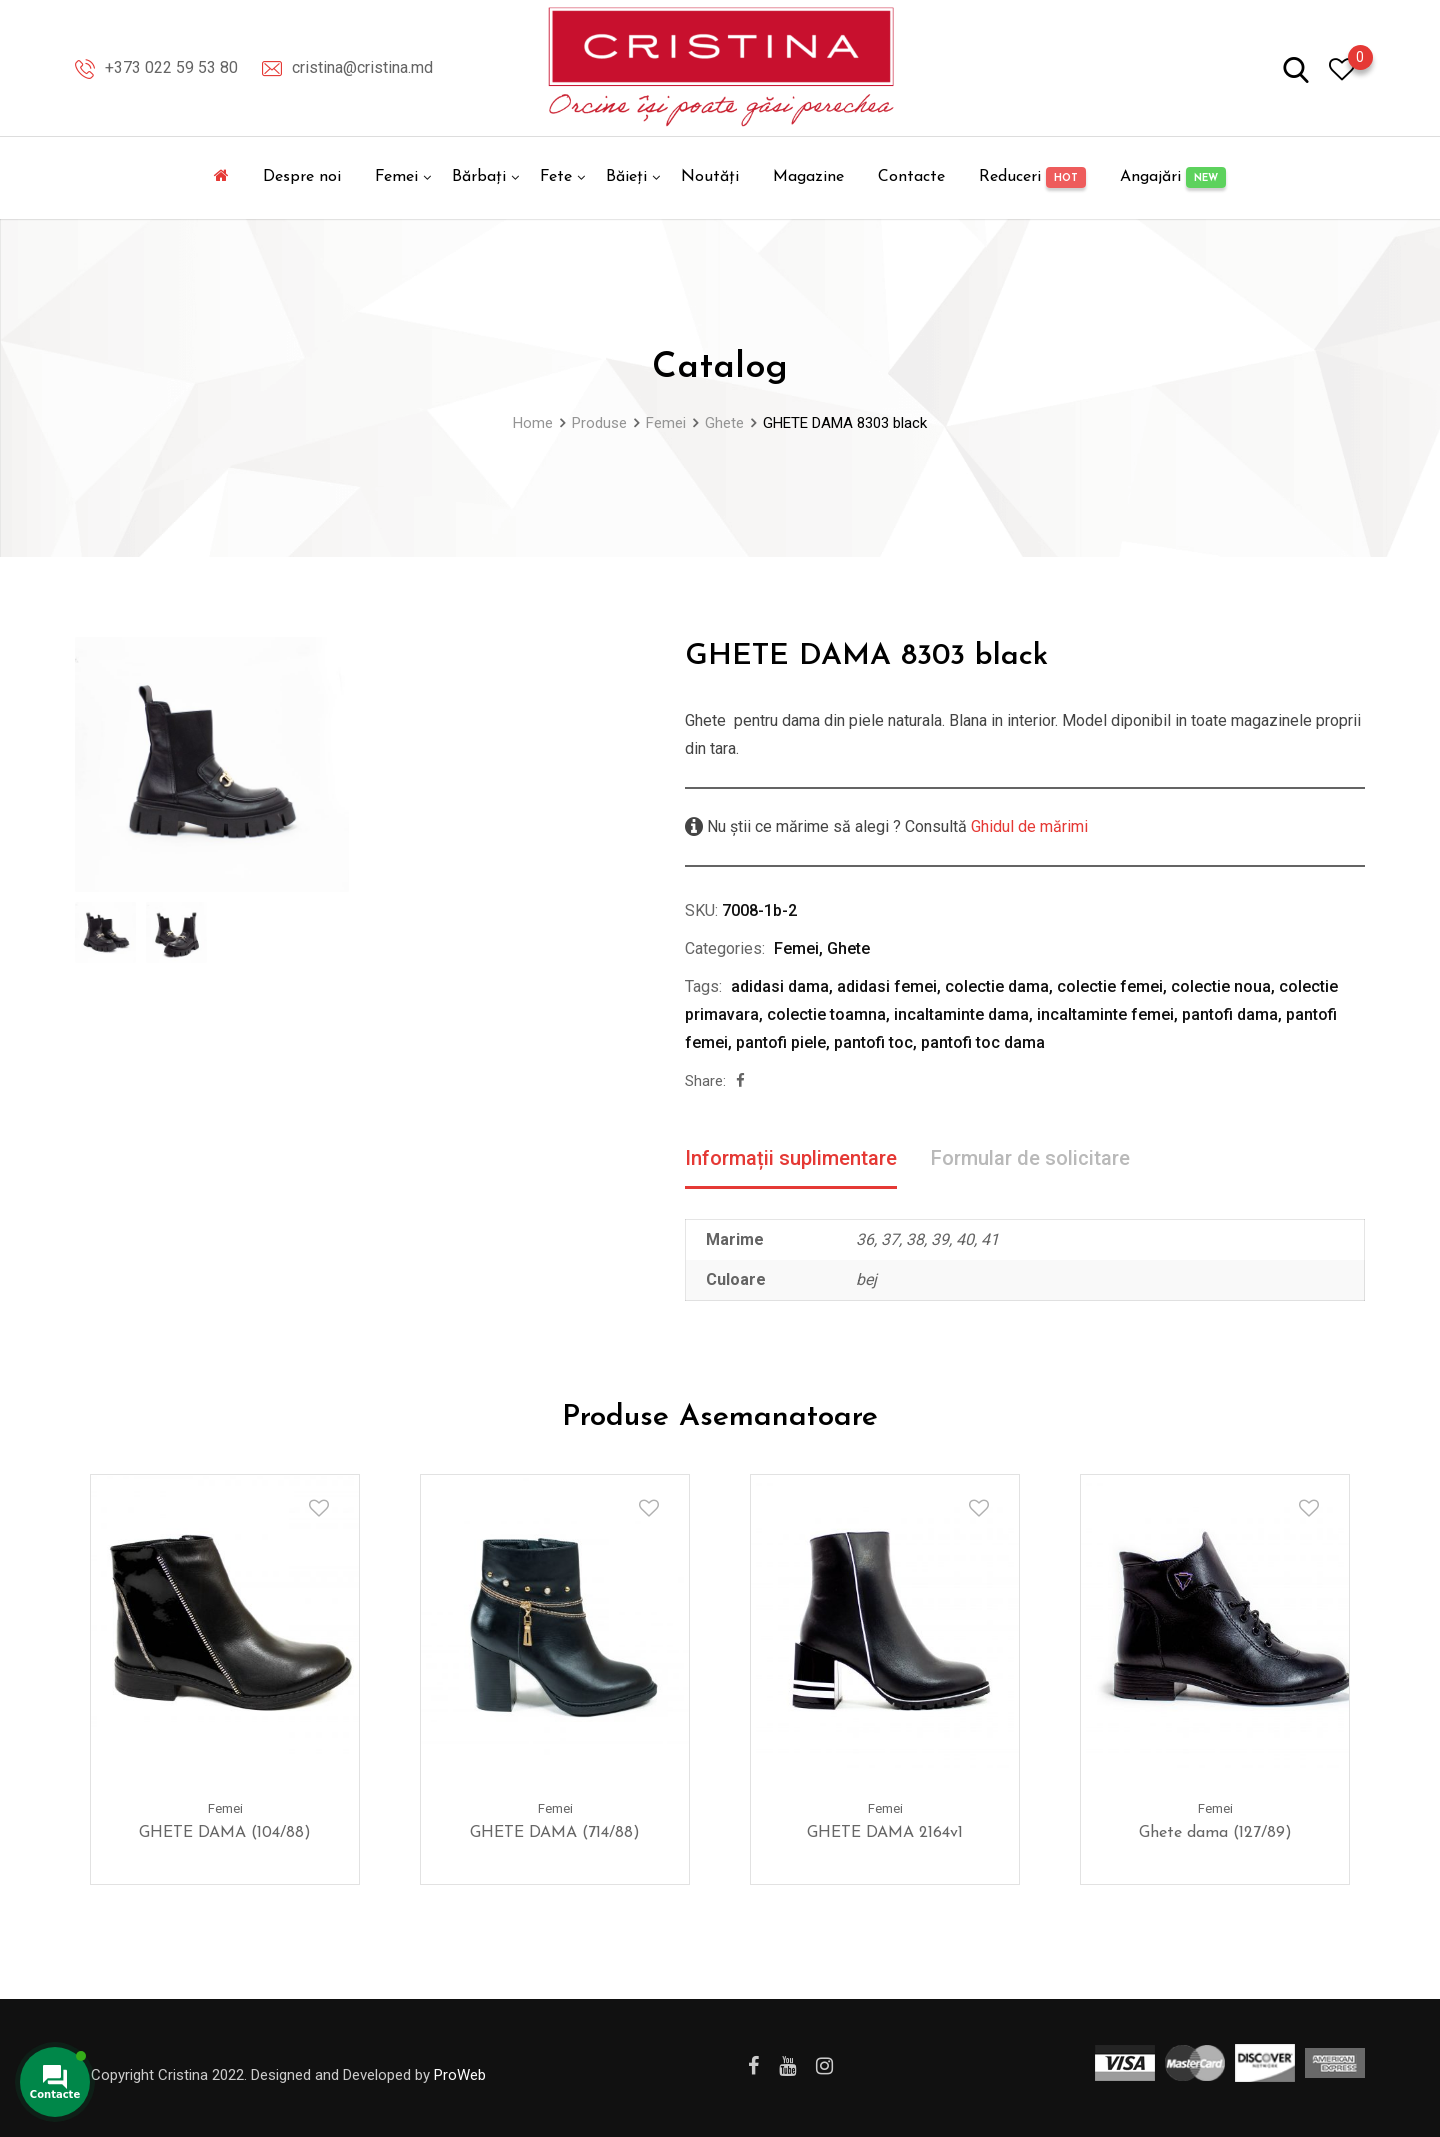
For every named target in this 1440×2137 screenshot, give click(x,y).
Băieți (626, 177)
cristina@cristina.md (362, 67)
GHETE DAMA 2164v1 (885, 1832)
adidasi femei (887, 986)
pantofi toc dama (983, 1042)
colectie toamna (826, 1014)
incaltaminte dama (961, 1014)
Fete (556, 177)
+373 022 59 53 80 (171, 67)
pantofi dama (1230, 1014)
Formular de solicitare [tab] (1030, 1158)
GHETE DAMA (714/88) (555, 1832)
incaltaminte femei (1105, 1014)
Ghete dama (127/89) (1215, 1832)
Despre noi (302, 177)
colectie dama (997, 986)
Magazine (808, 177)
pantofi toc (873, 1042)
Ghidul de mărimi (1027, 826)
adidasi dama (780, 986)
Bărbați (479, 177)
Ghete (848, 948)
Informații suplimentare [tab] (791, 1158)
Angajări (1173, 177)
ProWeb (460, 2075)
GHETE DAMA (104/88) (225, 1832)
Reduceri (1032, 177)
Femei (396, 177)
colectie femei (1110, 986)
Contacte (911, 177)
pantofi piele (781, 1042)
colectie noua (1221, 986)
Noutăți (710, 177)
